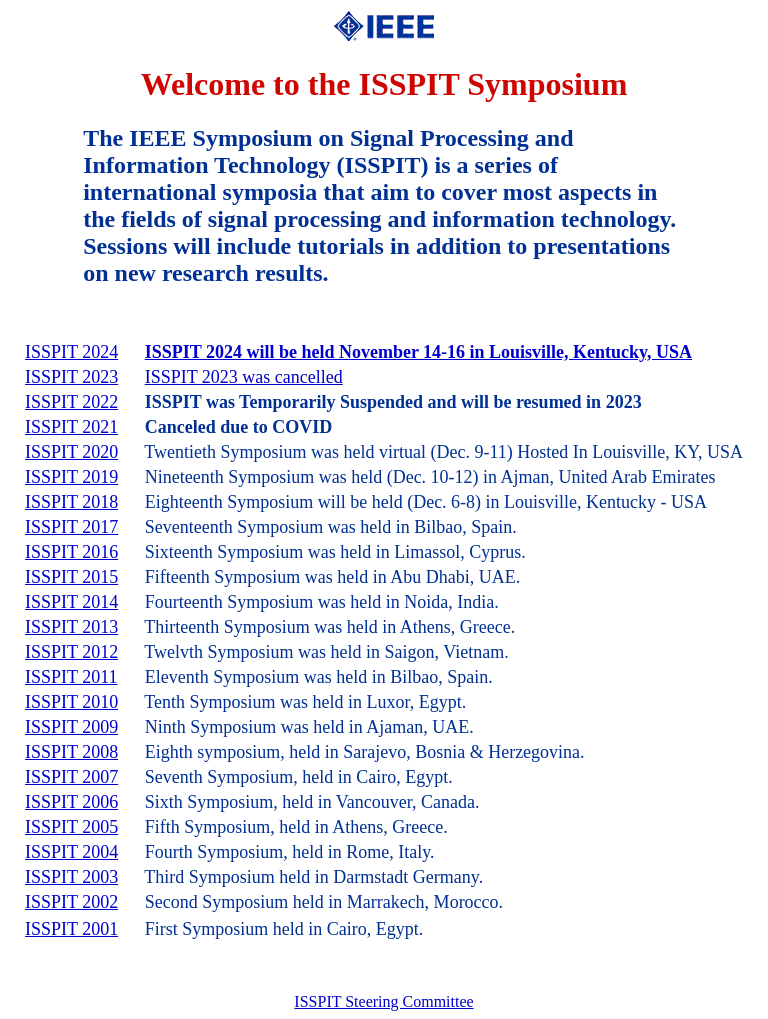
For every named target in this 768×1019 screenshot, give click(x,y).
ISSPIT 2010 (71, 702)
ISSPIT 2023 (71, 377)
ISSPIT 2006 (71, 802)
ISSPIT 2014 (71, 602)
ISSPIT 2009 (71, 727)
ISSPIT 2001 (71, 929)
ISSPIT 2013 (71, 627)
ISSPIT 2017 (71, 527)
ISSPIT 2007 (71, 777)
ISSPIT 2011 (71, 677)
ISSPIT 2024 (71, 352)
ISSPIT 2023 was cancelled (244, 377)
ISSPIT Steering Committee (383, 1001)
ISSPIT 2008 (71, 752)
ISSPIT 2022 (71, 402)
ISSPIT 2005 (71, 827)
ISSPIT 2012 (71, 652)
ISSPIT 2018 (71, 502)
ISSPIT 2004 (71, 852)
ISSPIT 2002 (71, 902)
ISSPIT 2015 (71, 577)
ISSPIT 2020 (71, 452)
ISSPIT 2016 (71, 552)
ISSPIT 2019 (71, 477)
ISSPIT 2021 (71, 427)
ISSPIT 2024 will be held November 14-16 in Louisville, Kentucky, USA (418, 352)
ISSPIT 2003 (71, 877)
